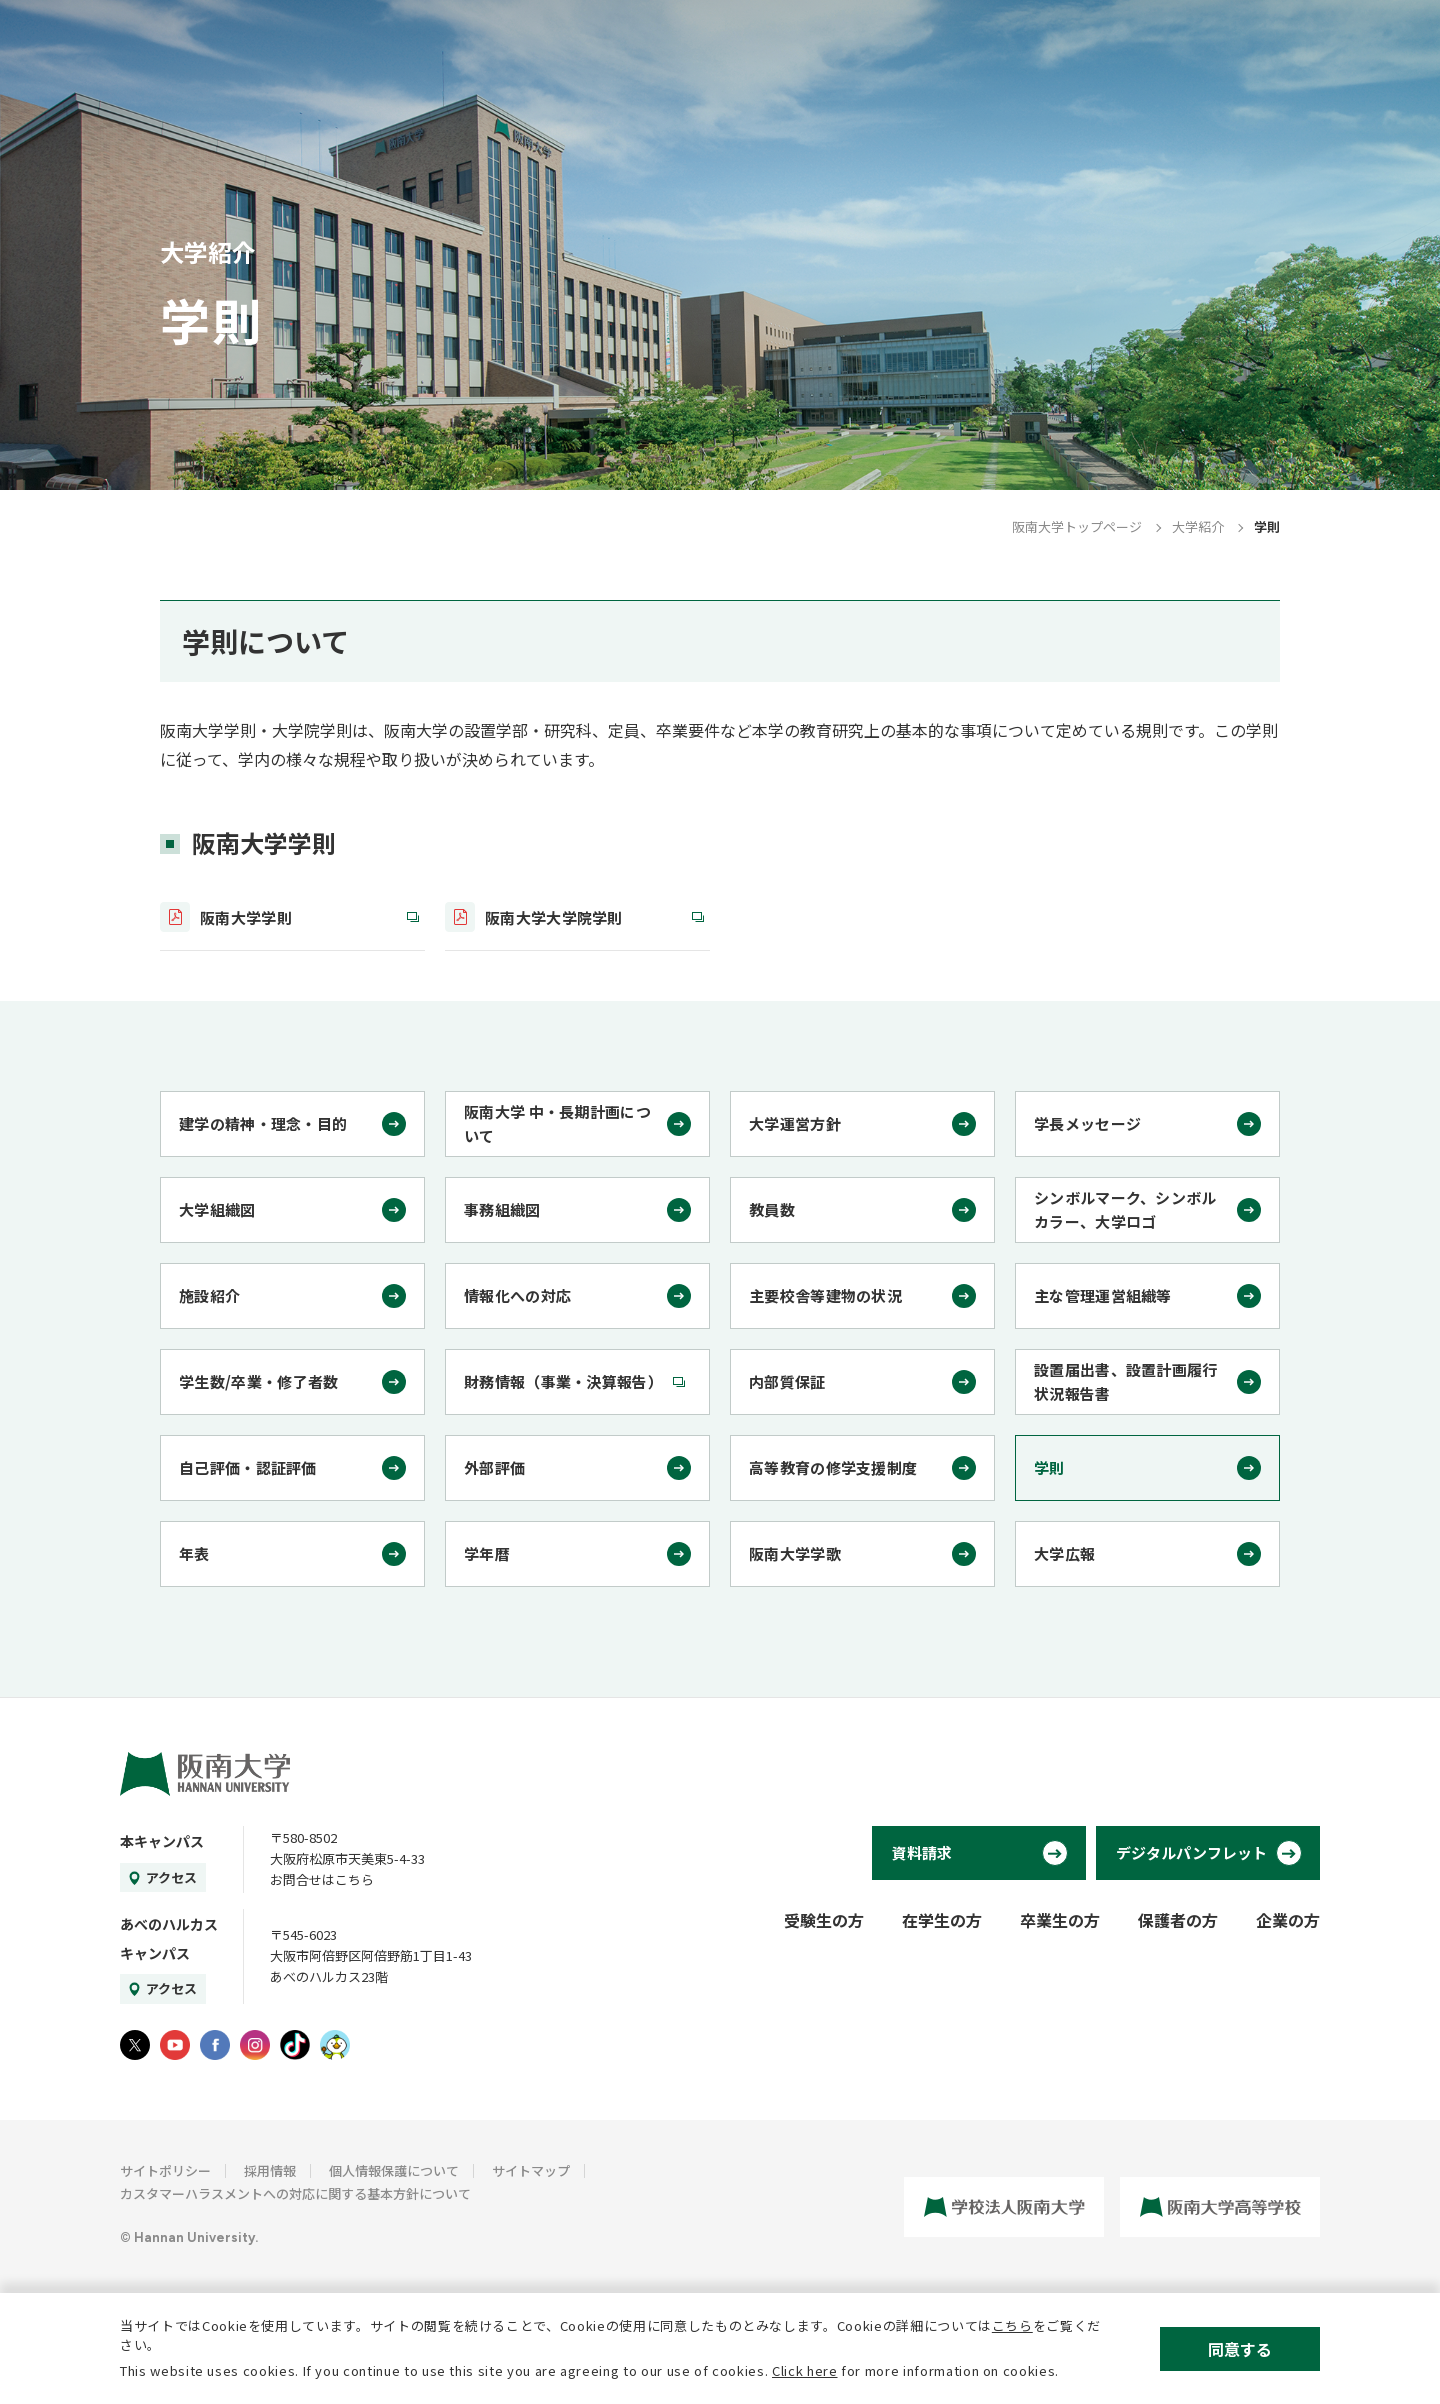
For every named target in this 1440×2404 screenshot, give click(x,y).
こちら (1012, 2325)
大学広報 (1064, 1553)
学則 (1049, 1467)
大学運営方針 (795, 1123)
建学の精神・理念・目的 (263, 1123)
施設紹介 (209, 1295)
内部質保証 (787, 1381)
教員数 (772, 1209)
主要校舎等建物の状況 (825, 1295)
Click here (805, 2370)
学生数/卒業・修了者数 (258, 1381)
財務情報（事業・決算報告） (563, 1381)
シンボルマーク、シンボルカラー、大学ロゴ (1125, 1209)
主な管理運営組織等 (1103, 1295)
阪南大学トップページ (1077, 526)
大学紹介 (1198, 526)
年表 (194, 1553)
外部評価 (494, 1467)
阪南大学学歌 (795, 1553)
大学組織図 (217, 1209)
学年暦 (487, 1553)
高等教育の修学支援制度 (833, 1467)
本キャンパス (162, 1841)
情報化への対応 (517, 1295)
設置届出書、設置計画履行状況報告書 (1126, 1381)
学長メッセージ (1087, 1123)
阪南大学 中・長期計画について (557, 1123)
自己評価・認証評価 (248, 1467)
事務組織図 (502, 1209)
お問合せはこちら (322, 1879)
